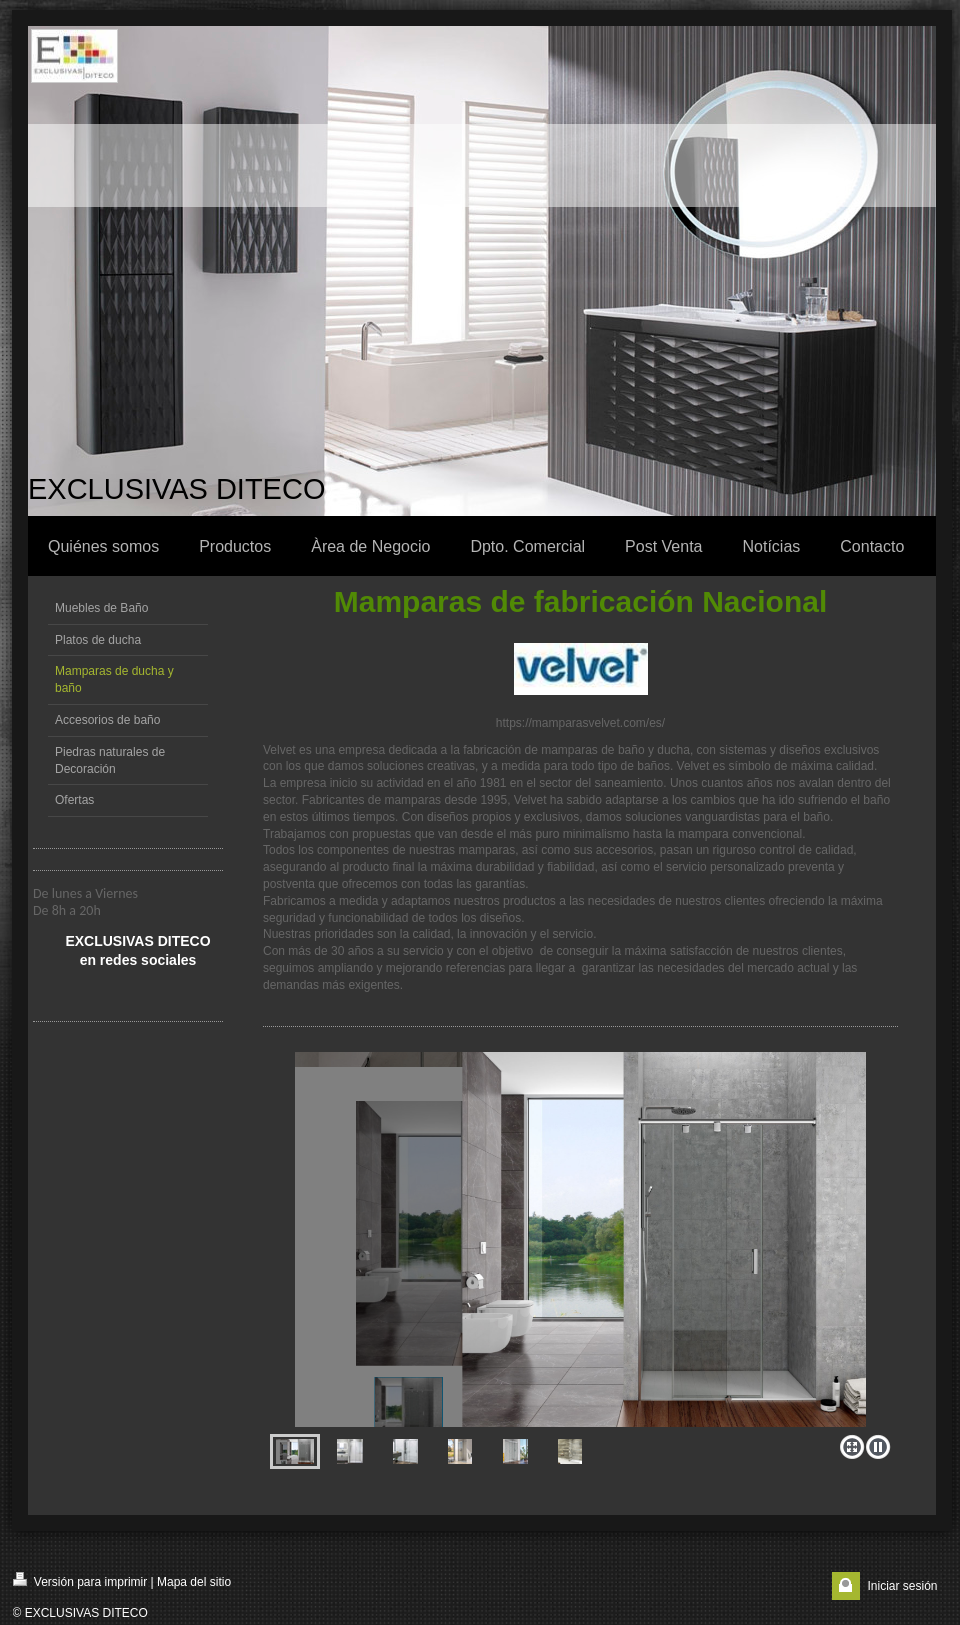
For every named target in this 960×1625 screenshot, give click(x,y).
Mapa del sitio (194, 1582)
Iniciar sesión (902, 1586)
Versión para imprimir (80, 1580)
